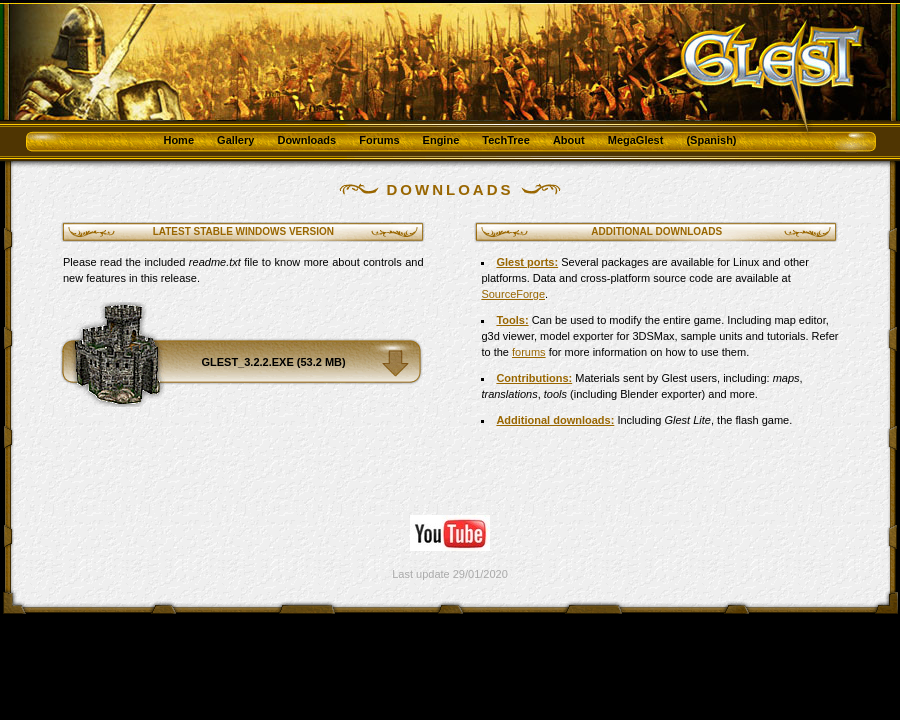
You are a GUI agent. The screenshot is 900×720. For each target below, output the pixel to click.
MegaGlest (636, 140)
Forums (379, 140)
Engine (441, 140)
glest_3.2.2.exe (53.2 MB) (273, 362)
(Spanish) (711, 140)
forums (529, 352)
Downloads (306, 140)
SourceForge (513, 294)
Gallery (235, 140)
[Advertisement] (180, 449)
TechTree (506, 140)
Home (178, 140)
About (569, 140)
